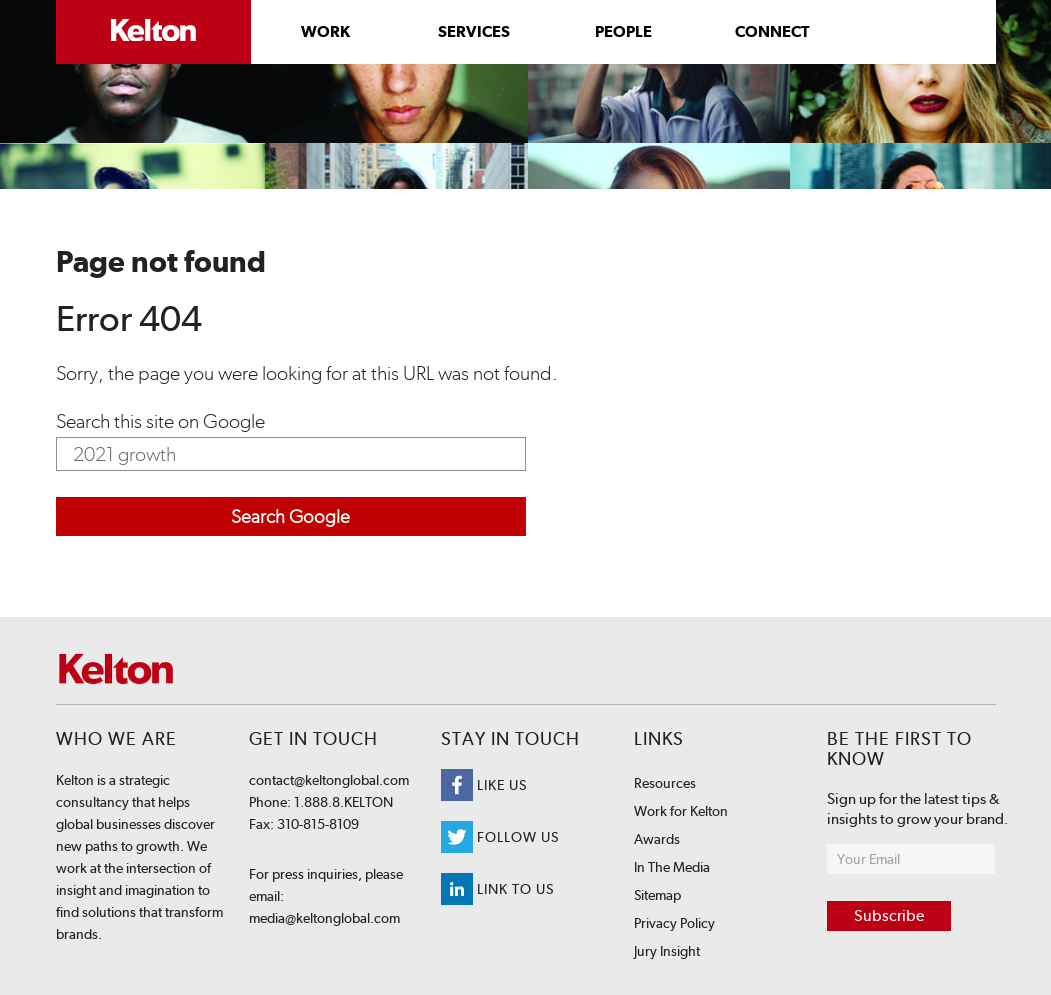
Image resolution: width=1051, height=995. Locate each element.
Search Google (290, 516)
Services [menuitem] (474, 31)
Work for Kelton (681, 811)
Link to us (497, 889)
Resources (665, 783)
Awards (657, 839)
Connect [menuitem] (772, 31)
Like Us (484, 785)
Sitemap (657, 895)
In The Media (672, 867)
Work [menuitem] (325, 31)
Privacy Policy (674, 923)
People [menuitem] (623, 31)
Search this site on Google (160, 421)
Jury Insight (667, 951)
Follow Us (500, 837)
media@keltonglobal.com (324, 918)
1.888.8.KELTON (342, 802)
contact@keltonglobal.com (329, 780)
